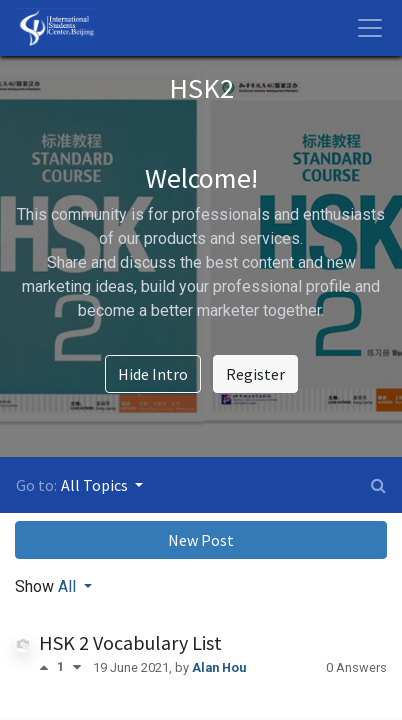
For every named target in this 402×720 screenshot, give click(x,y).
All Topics (96, 485)
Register (255, 374)
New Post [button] (201, 540)
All (69, 586)
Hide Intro (153, 374)
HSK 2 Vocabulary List (130, 642)
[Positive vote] (48, 667)
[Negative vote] (77, 667)
